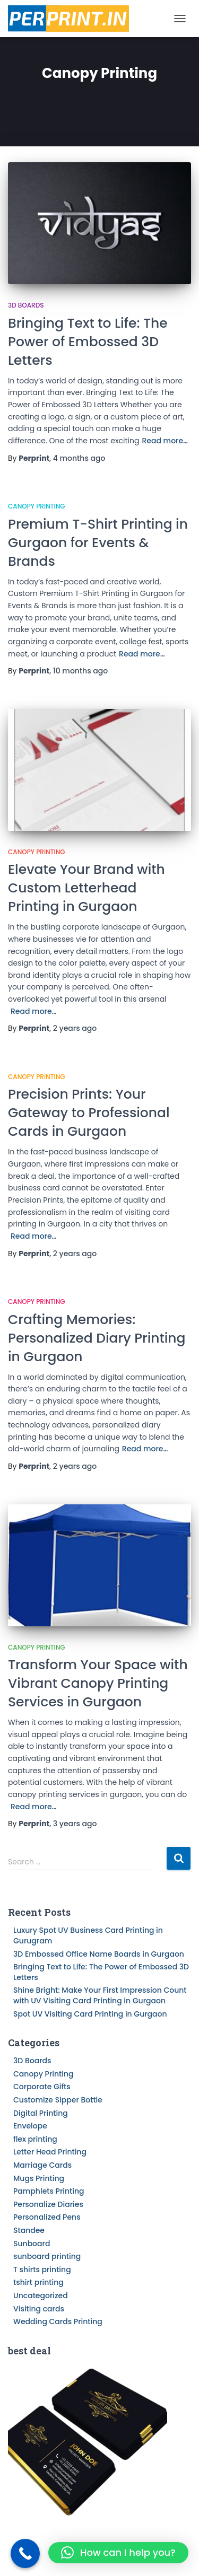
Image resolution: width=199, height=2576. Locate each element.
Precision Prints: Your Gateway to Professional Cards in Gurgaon (89, 1113)
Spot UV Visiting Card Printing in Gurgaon (90, 2014)
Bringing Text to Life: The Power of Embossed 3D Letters (88, 342)
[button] (118, 2552)
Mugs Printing (38, 2178)
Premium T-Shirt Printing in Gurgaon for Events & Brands (98, 543)
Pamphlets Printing (48, 2191)
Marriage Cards (42, 2165)
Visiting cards (38, 2308)
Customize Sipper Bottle (57, 2100)
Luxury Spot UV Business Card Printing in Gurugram (88, 1935)
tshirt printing (38, 2282)
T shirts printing (42, 2269)
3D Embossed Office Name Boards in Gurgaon (98, 1954)
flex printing (35, 2139)
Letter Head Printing (49, 2151)
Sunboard (31, 2243)
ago (79, 458)
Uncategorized (40, 2295)
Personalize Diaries (48, 2204)
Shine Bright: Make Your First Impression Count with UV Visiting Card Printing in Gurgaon (100, 1995)
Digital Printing (40, 2113)
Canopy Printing (36, 506)
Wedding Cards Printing (57, 2321)
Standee (29, 2230)
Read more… (165, 440)
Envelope (30, 2126)
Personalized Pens (47, 2217)
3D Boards (26, 305)
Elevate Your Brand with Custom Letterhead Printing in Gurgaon (86, 888)
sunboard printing (47, 2256)
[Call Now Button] (25, 2553)
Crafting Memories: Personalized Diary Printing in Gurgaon (97, 1338)
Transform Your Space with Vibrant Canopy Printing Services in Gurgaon (98, 1683)
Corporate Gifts (42, 2086)
